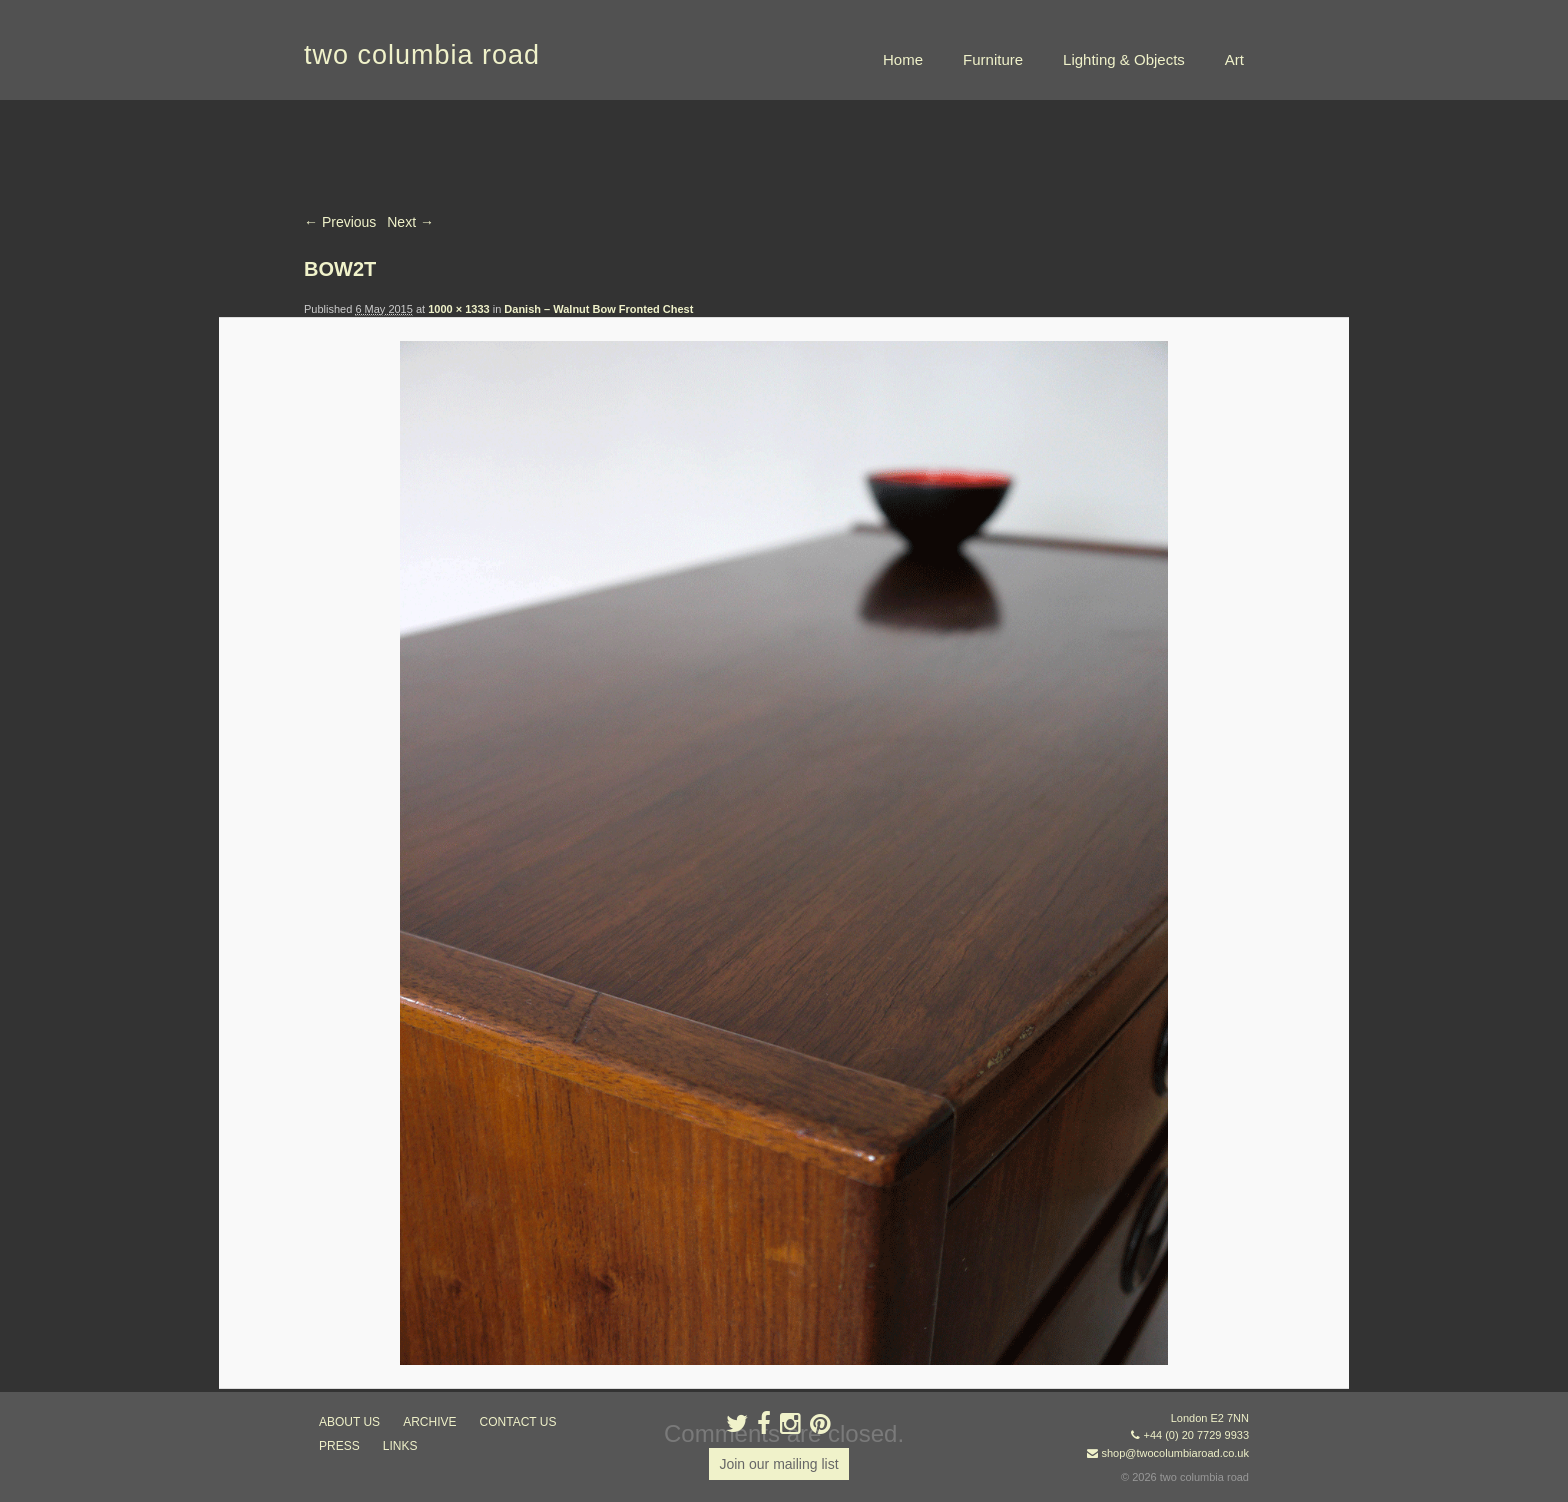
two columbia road (422, 55)
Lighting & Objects (1124, 59)
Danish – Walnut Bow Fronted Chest (598, 309)
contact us (518, 1422)
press (339, 1446)
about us (349, 1422)
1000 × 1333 (458, 309)
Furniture (993, 59)
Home (903, 59)
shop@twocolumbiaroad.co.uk (1175, 1453)
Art (1234, 59)
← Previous (340, 222)
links (400, 1446)
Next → (410, 222)
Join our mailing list (778, 1464)
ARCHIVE (429, 1422)
